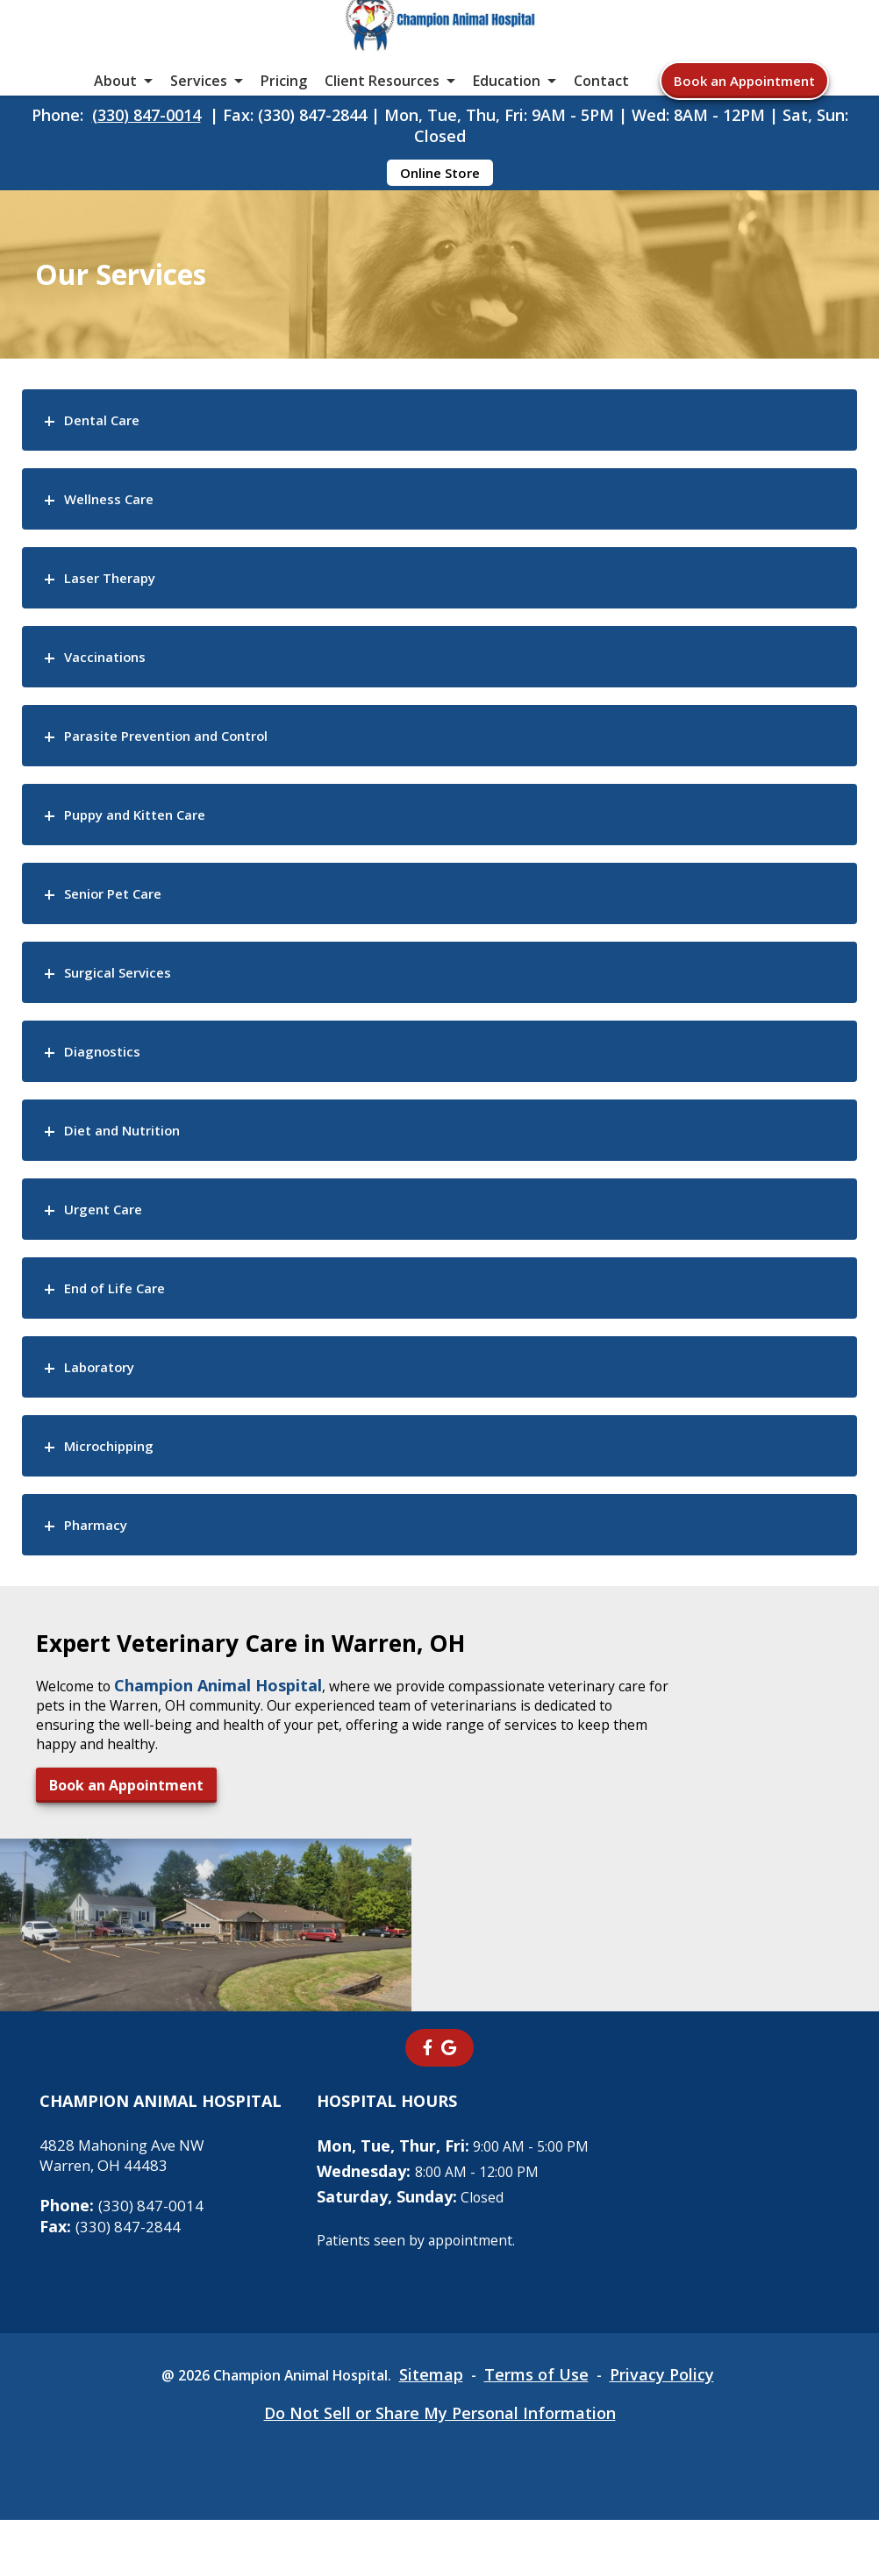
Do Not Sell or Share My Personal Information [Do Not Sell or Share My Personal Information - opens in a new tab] (440, 2469)
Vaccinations (119, 766)
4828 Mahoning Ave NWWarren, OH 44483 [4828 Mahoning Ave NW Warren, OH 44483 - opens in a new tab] (128, 2210)
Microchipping (126, 1555)
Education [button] (506, 122)
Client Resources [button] (382, 122)
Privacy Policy (683, 2430)
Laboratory (112, 1476)
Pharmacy (107, 1634)
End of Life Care (132, 1397)
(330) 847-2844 (110, 2282)
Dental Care (115, 529)
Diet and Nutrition (144, 1239)
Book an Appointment (744, 123)
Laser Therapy (125, 687)
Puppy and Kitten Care (161, 924)
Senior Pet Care (129, 1002)
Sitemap (447, 2430)
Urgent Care (116, 1318)
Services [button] (198, 122)
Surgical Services (135, 1081)
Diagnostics (114, 1160)
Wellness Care (123, 608)
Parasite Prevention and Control (202, 845)
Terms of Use (555, 2430)
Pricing (284, 122)
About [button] (115, 122)
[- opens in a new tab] (427, 2102)
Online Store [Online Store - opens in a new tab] (440, 230)
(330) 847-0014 (146, 172)
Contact (601, 122)
